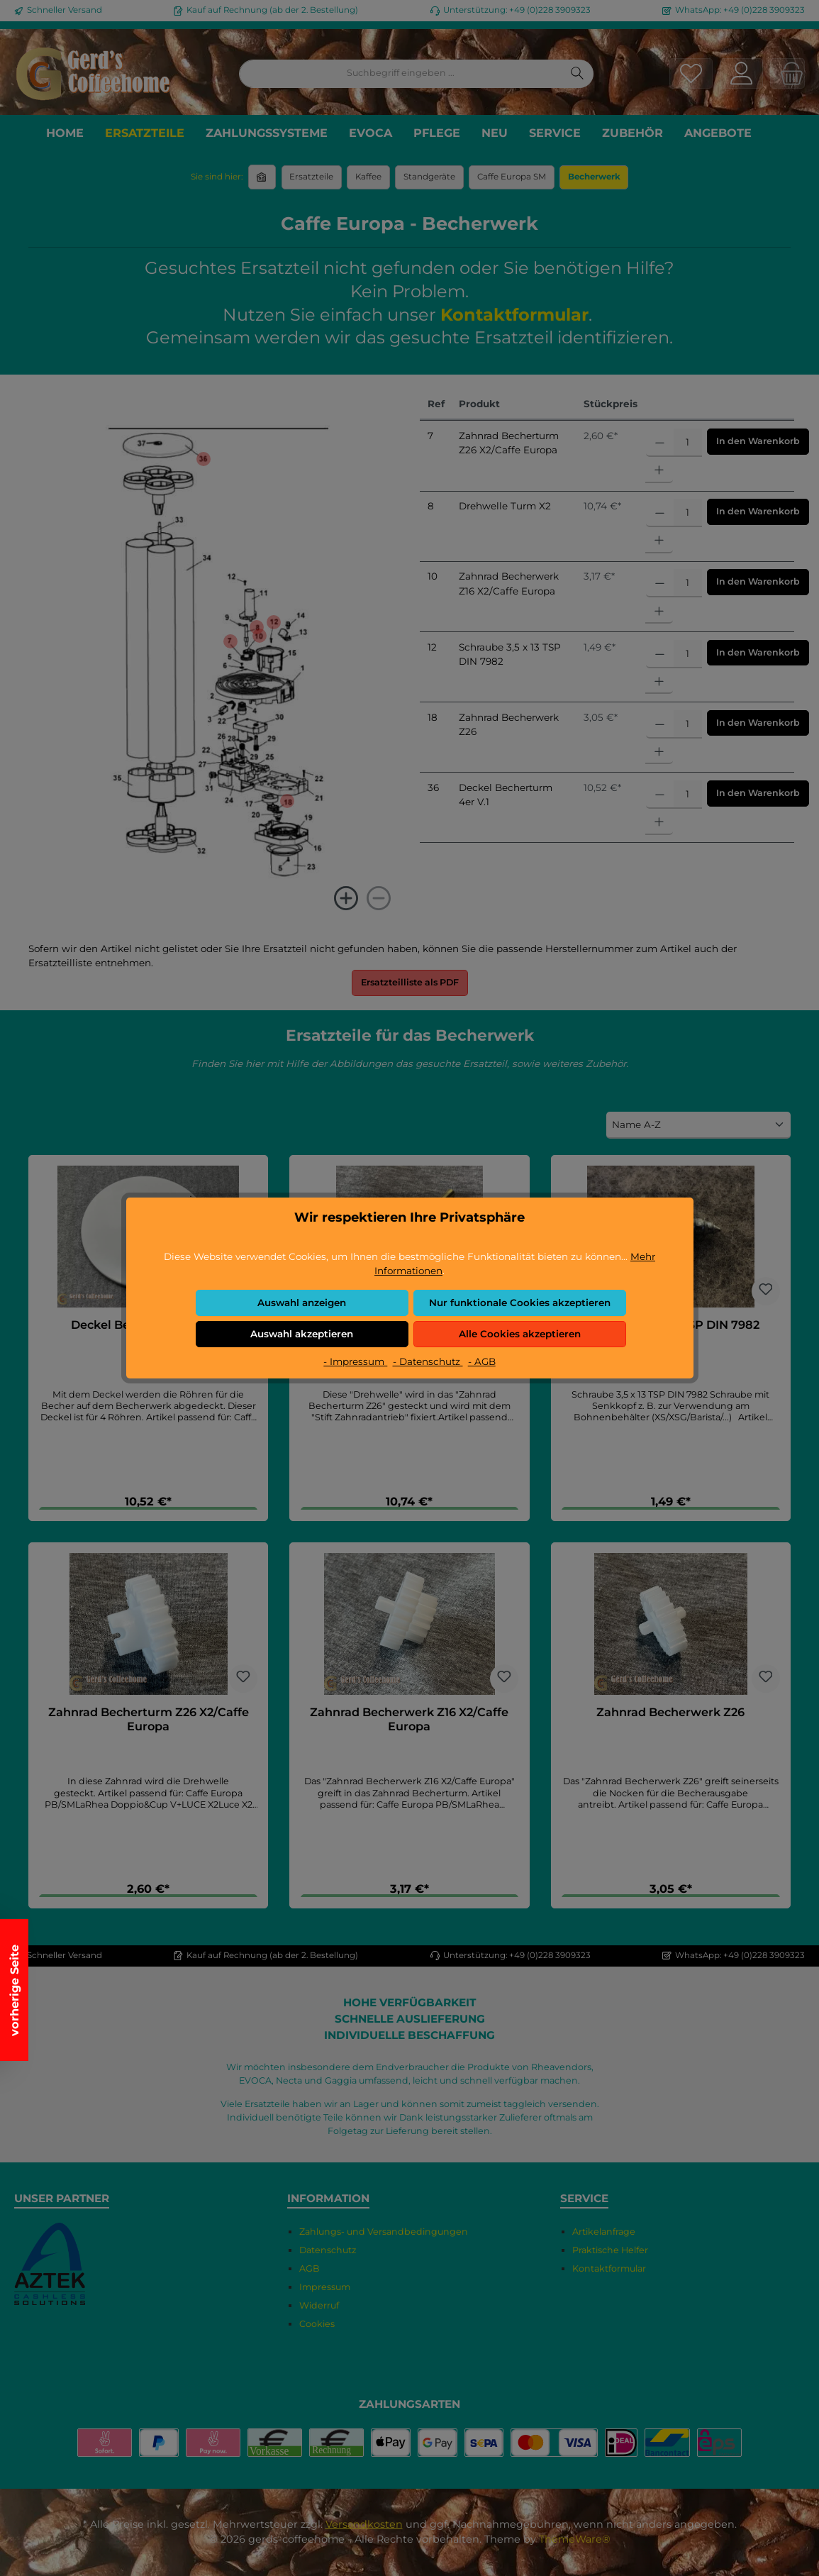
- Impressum (355, 1361)
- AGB (482, 1361)
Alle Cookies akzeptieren (520, 1333)
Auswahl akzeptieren (301, 1333)
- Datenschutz (428, 1361)
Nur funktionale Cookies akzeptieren (520, 1302)
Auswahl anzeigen (301, 1302)
